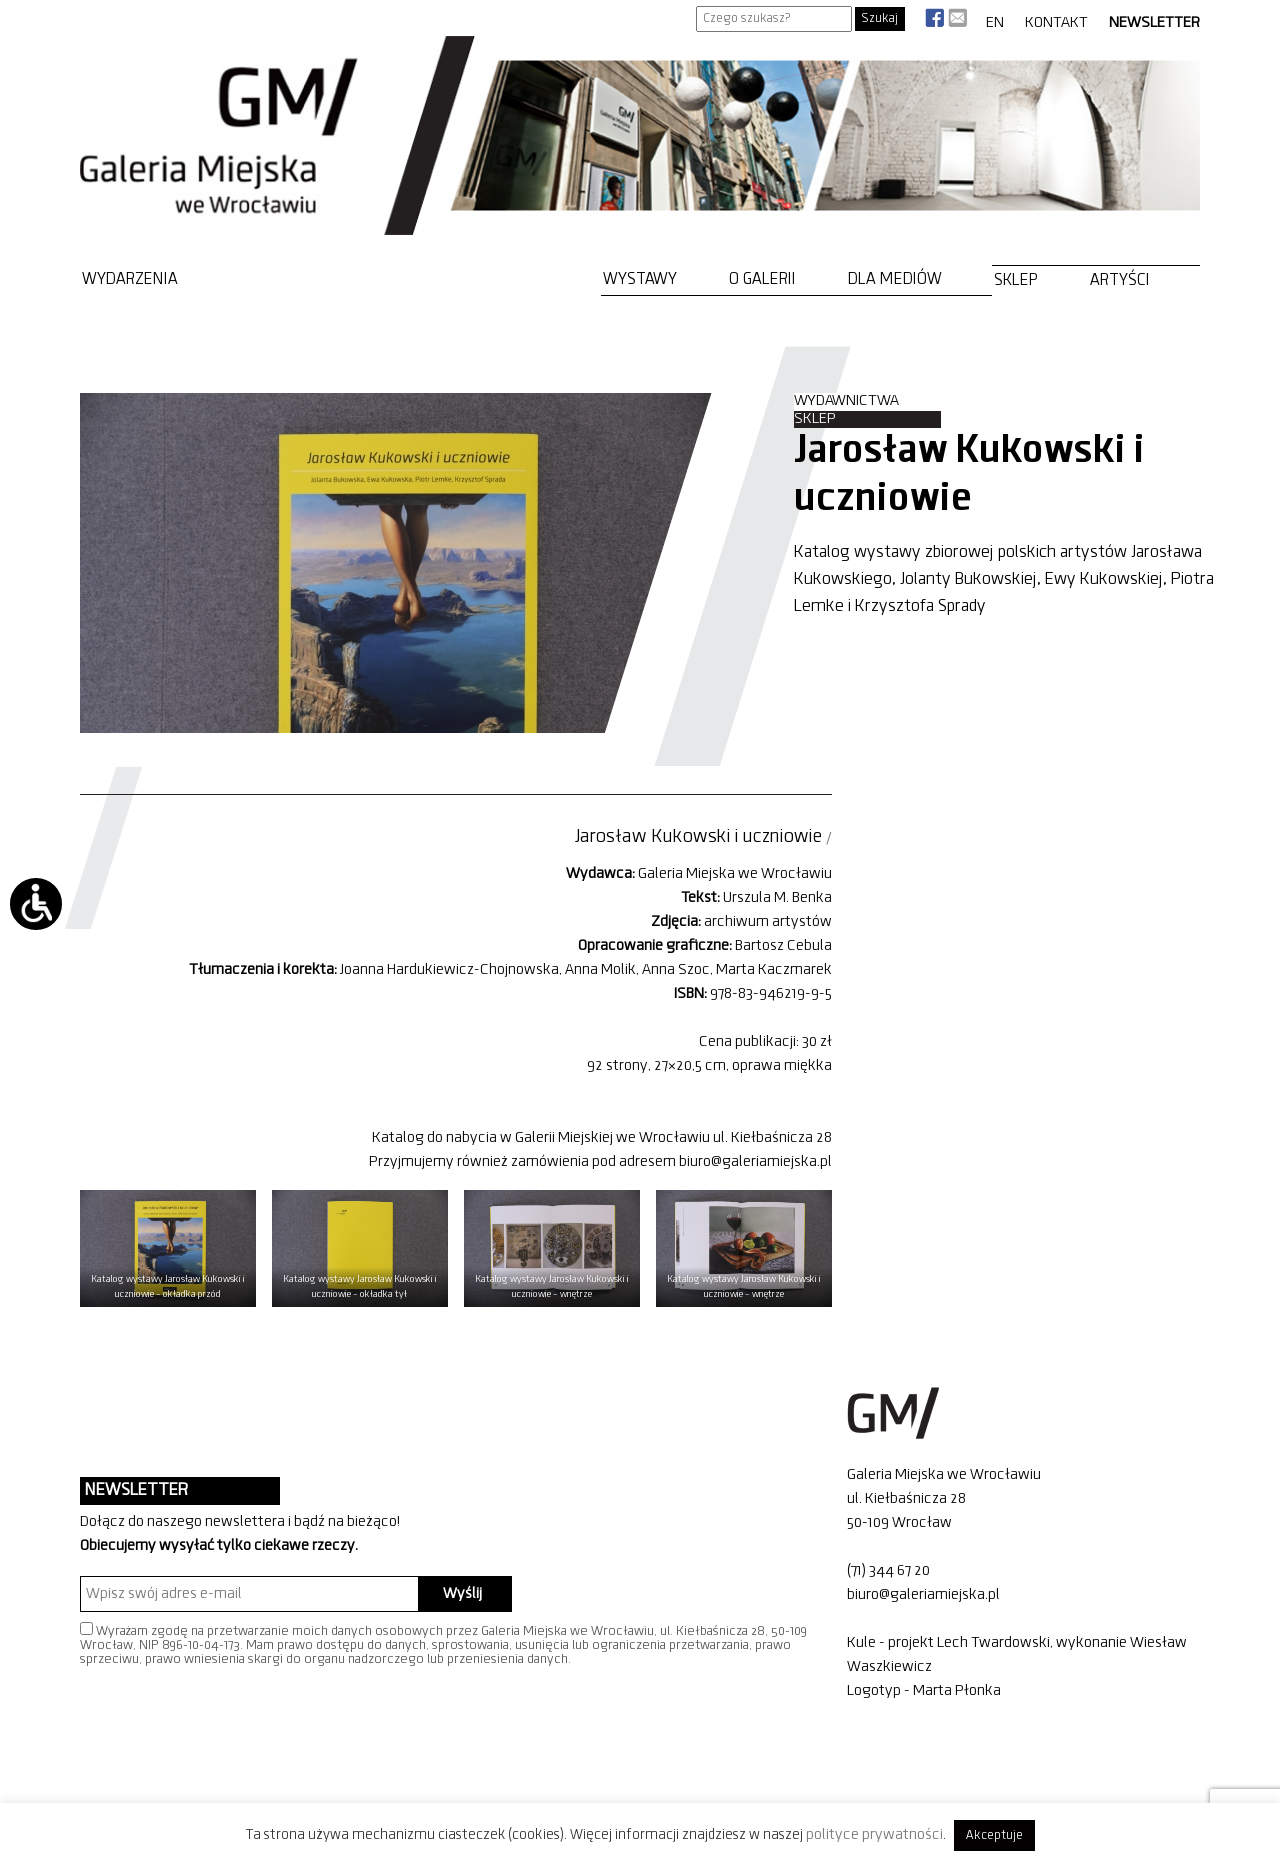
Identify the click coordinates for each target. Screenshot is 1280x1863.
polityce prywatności (874, 1835)
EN (995, 23)
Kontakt (1056, 23)
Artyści (1120, 280)
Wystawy (640, 279)
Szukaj (880, 18)
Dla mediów (895, 279)
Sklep (1016, 280)
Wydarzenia (130, 279)
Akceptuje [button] (994, 1835)
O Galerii (762, 279)
